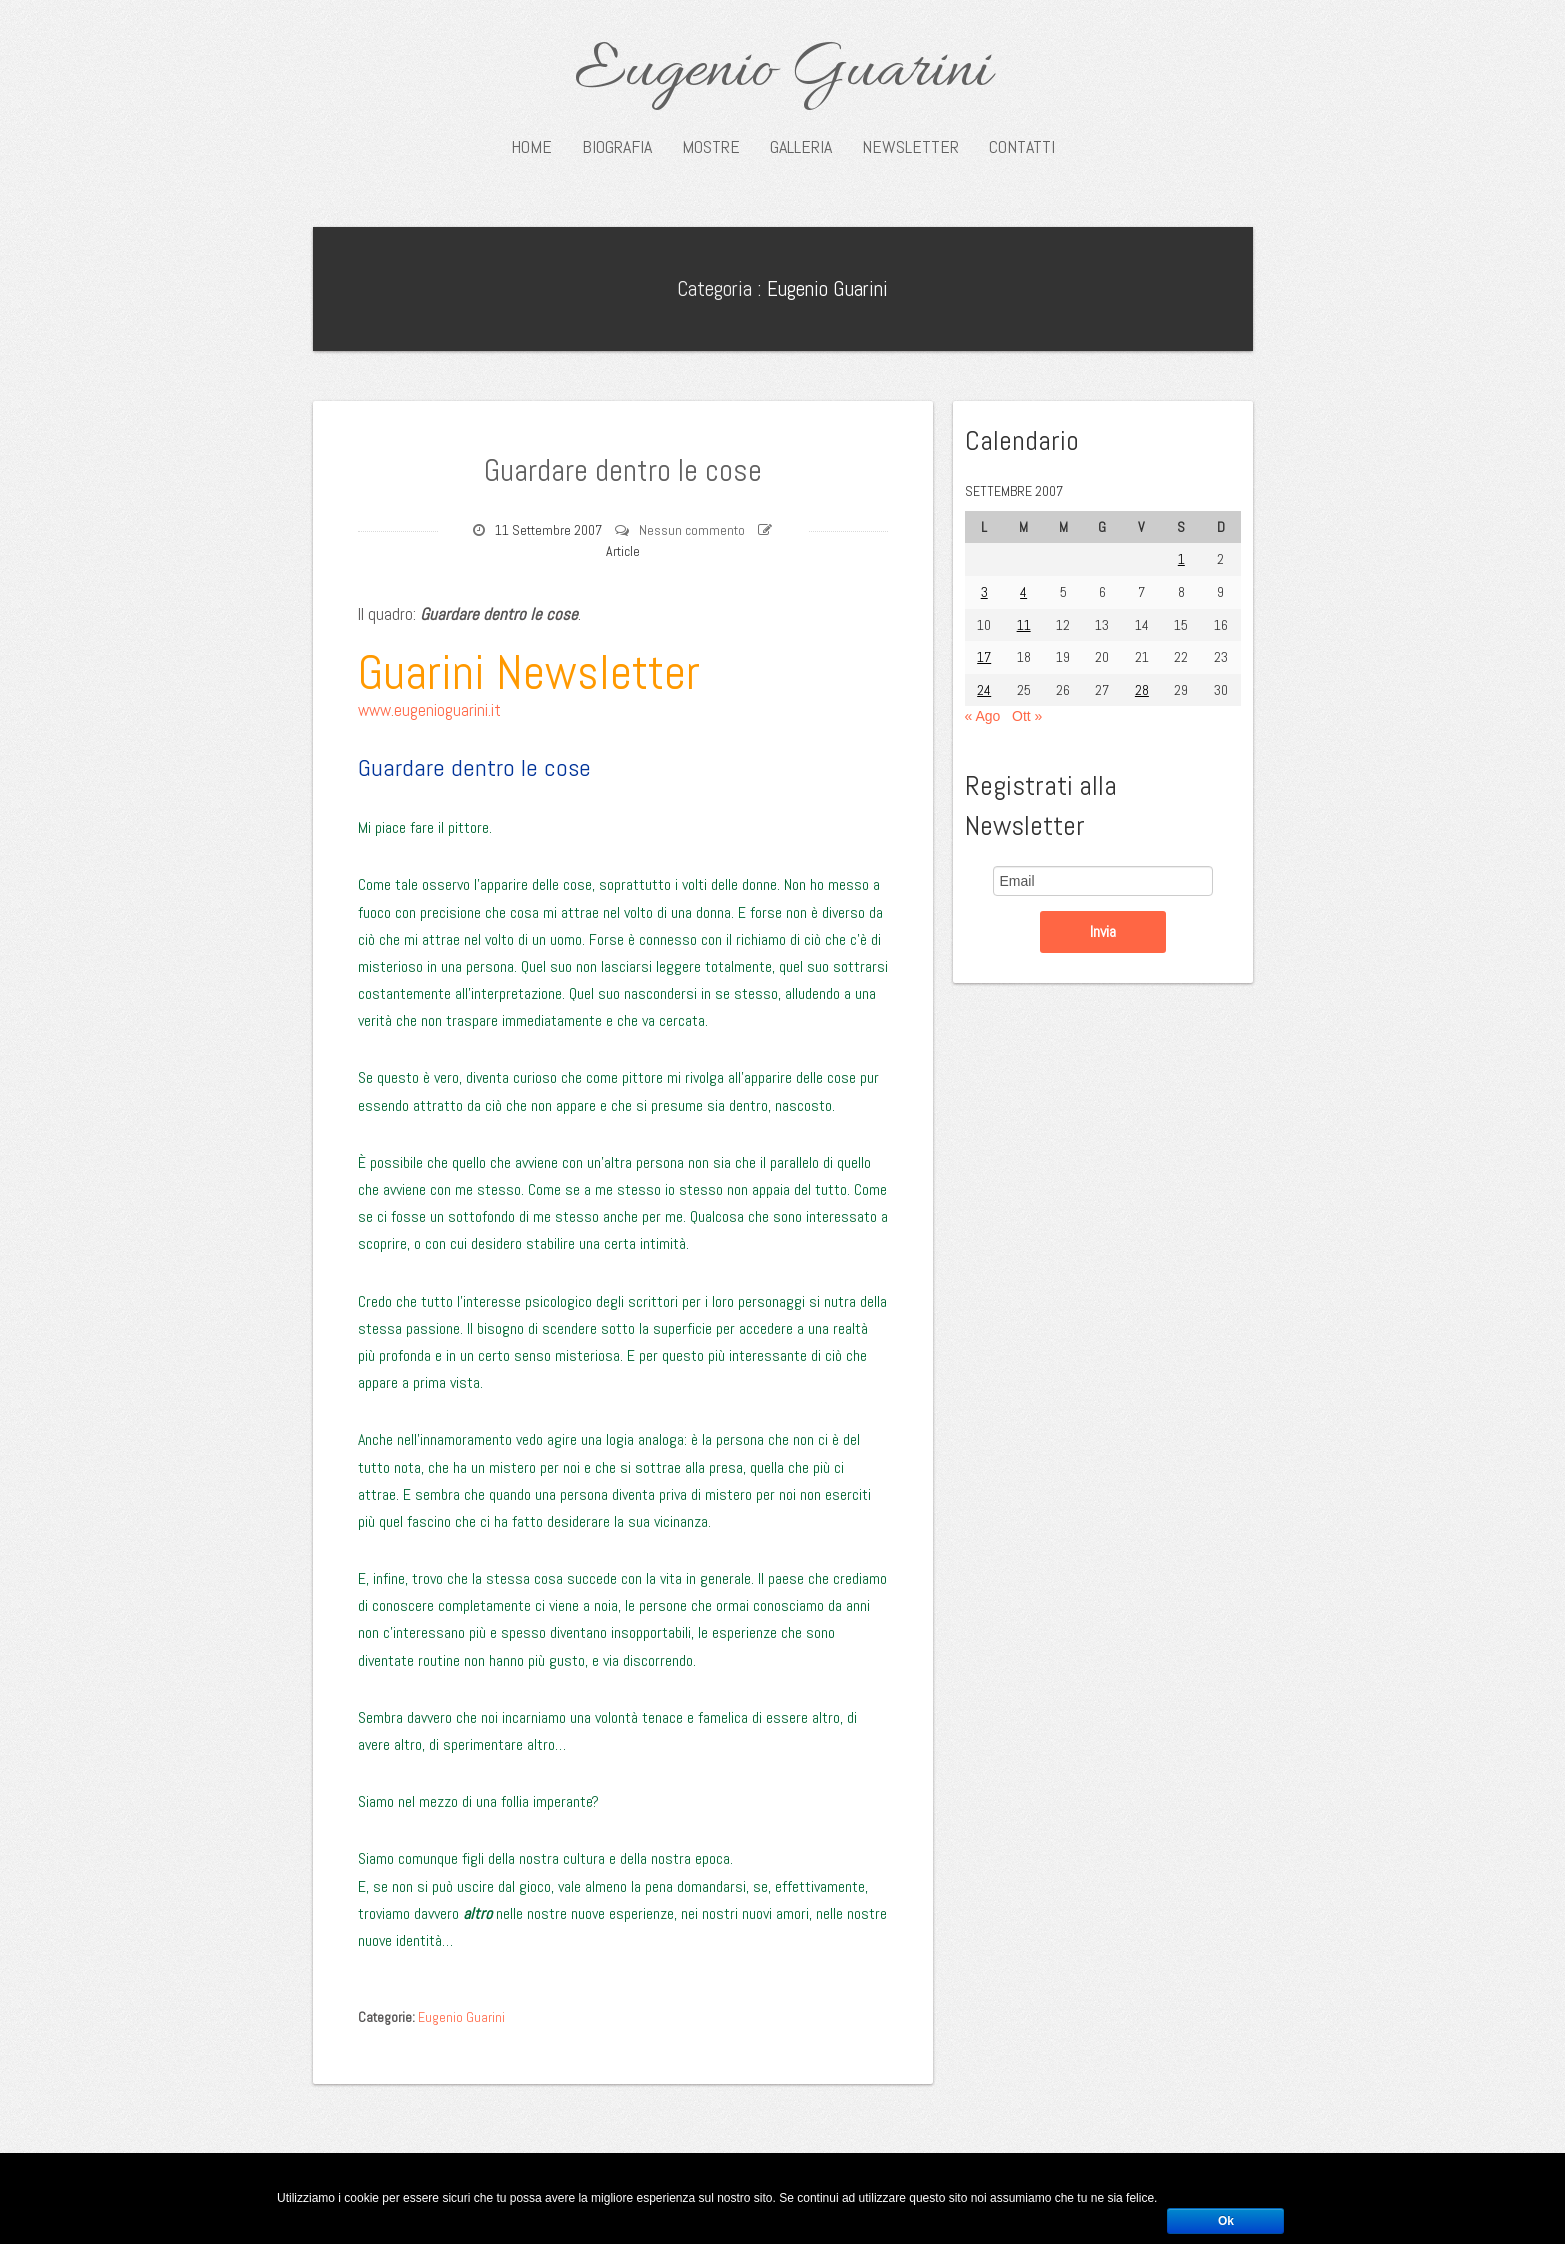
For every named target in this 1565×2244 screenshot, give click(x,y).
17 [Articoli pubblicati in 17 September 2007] (984, 657)
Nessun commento (692, 530)
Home (531, 147)
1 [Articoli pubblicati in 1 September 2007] (1181, 559)
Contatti (1022, 147)
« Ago (983, 716)
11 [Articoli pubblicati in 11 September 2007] (1024, 625)
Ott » (1027, 716)
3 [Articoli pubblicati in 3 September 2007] (984, 592)
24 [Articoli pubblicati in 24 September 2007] (984, 690)
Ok (1226, 2221)
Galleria (801, 147)
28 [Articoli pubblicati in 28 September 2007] (1142, 690)
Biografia (617, 147)
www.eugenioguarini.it (429, 710)
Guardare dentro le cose (622, 468)
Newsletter (910, 147)
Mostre (711, 147)
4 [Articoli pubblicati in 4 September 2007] (1023, 592)
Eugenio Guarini (782, 72)
